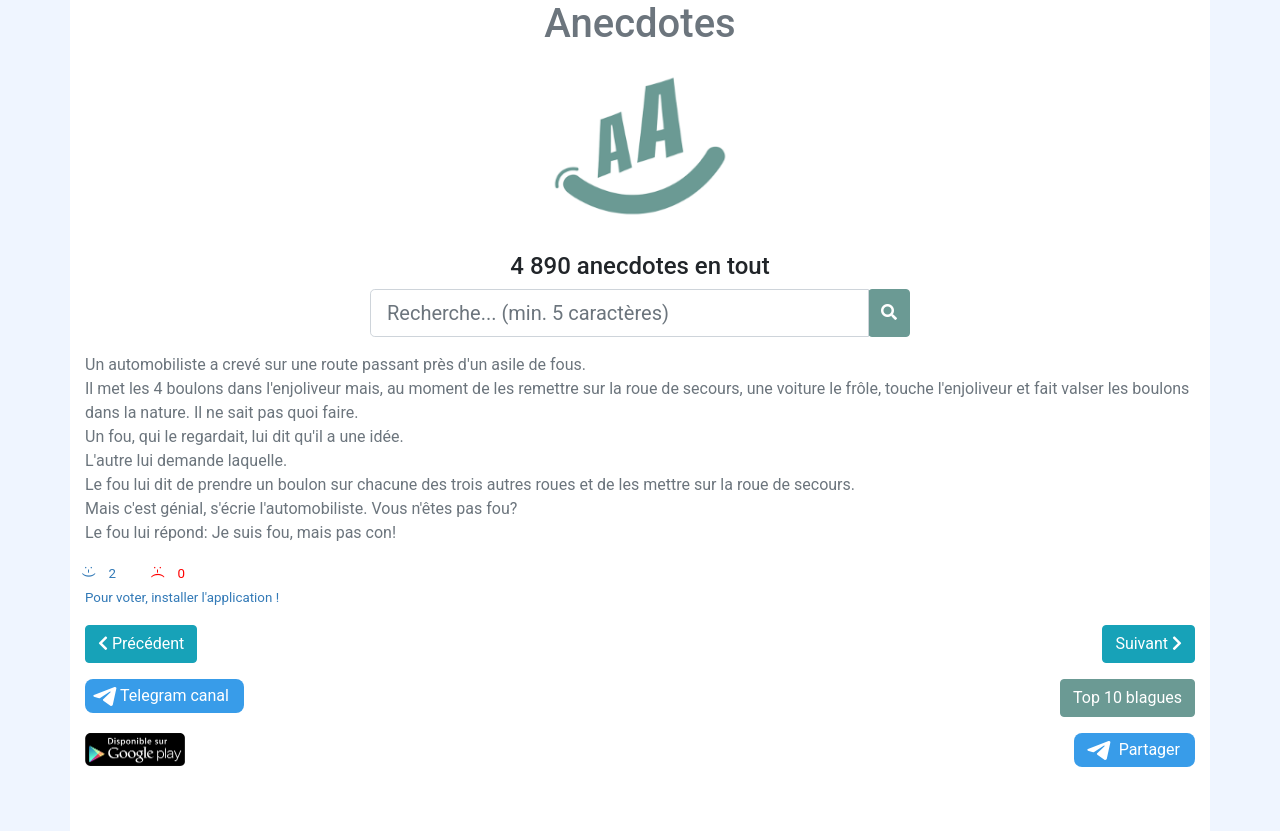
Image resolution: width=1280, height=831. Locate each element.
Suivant (1148, 643)
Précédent (141, 643)
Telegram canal (159, 696)
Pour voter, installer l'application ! (182, 597)
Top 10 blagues (1127, 697)
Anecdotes (639, 23)
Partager (1132, 750)
